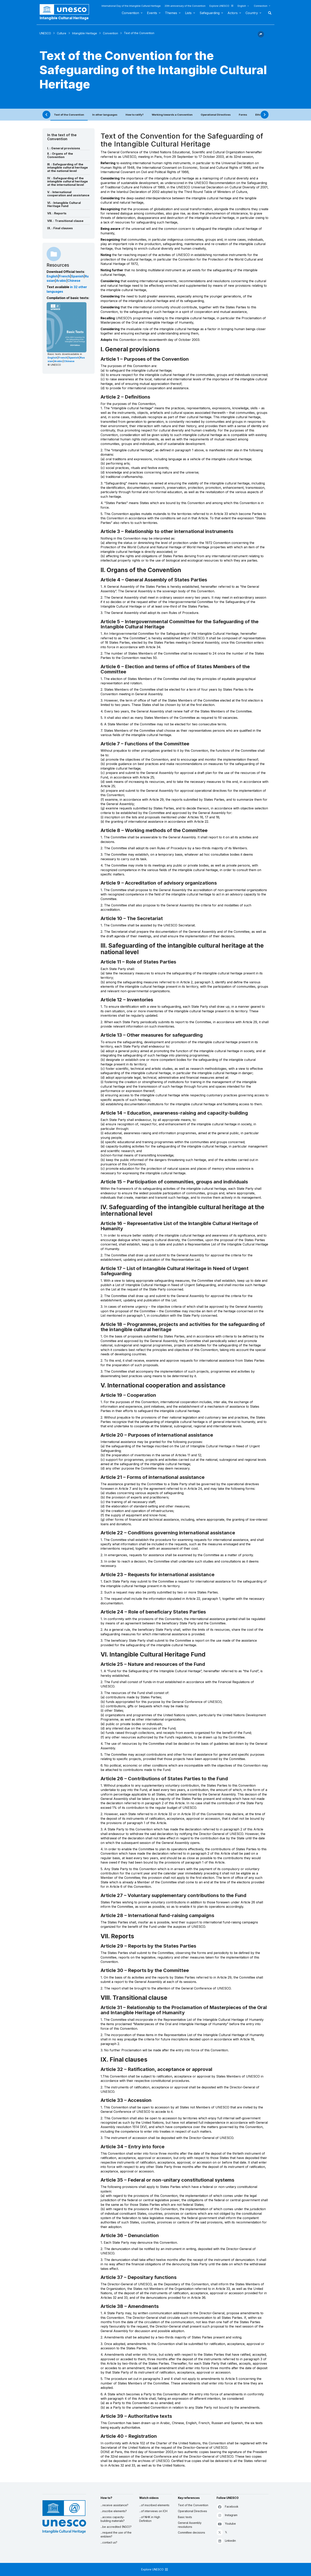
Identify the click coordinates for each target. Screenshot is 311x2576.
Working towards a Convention (172, 114)
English (242, 5)
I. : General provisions (63, 148)
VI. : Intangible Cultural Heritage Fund (64, 204)
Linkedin (226, 2541)
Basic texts (185, 2517)
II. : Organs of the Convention (60, 155)
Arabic (61, 281)
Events (152, 13)
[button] (261, 36)
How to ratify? (135, 114)
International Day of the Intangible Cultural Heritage (131, 5)
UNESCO (45, 33)
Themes (171, 13)
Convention (130, 13)
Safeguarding (210, 13)
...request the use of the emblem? (116, 2534)
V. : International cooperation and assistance (68, 193)
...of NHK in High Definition (149, 2519)
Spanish (77, 276)
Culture (61, 33)
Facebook (227, 2507)
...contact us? (109, 2542)
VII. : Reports (56, 213)
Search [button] (268, 13)
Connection (260, 5)
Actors (232, 13)
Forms (243, 114)
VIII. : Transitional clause (65, 221)
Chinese (73, 281)
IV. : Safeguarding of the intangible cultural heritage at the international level (67, 181)
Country (252, 13)
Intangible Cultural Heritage (64, 18)
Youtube (226, 2524)
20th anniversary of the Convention (185, 5)
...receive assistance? (114, 2505)
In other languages (104, 114)
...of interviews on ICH (153, 2511)
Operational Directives (216, 114)
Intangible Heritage (84, 33)
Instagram (227, 2515)
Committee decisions (191, 2532)
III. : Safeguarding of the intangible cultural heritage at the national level (67, 168)
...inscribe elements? (114, 2511)
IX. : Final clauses (60, 228)
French (64, 276)
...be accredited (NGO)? (116, 2526)
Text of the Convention (69, 114)
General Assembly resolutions (190, 2524)
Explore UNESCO (221, 5)
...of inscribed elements (154, 2505)
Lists (188, 13)
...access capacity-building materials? (113, 2519)
